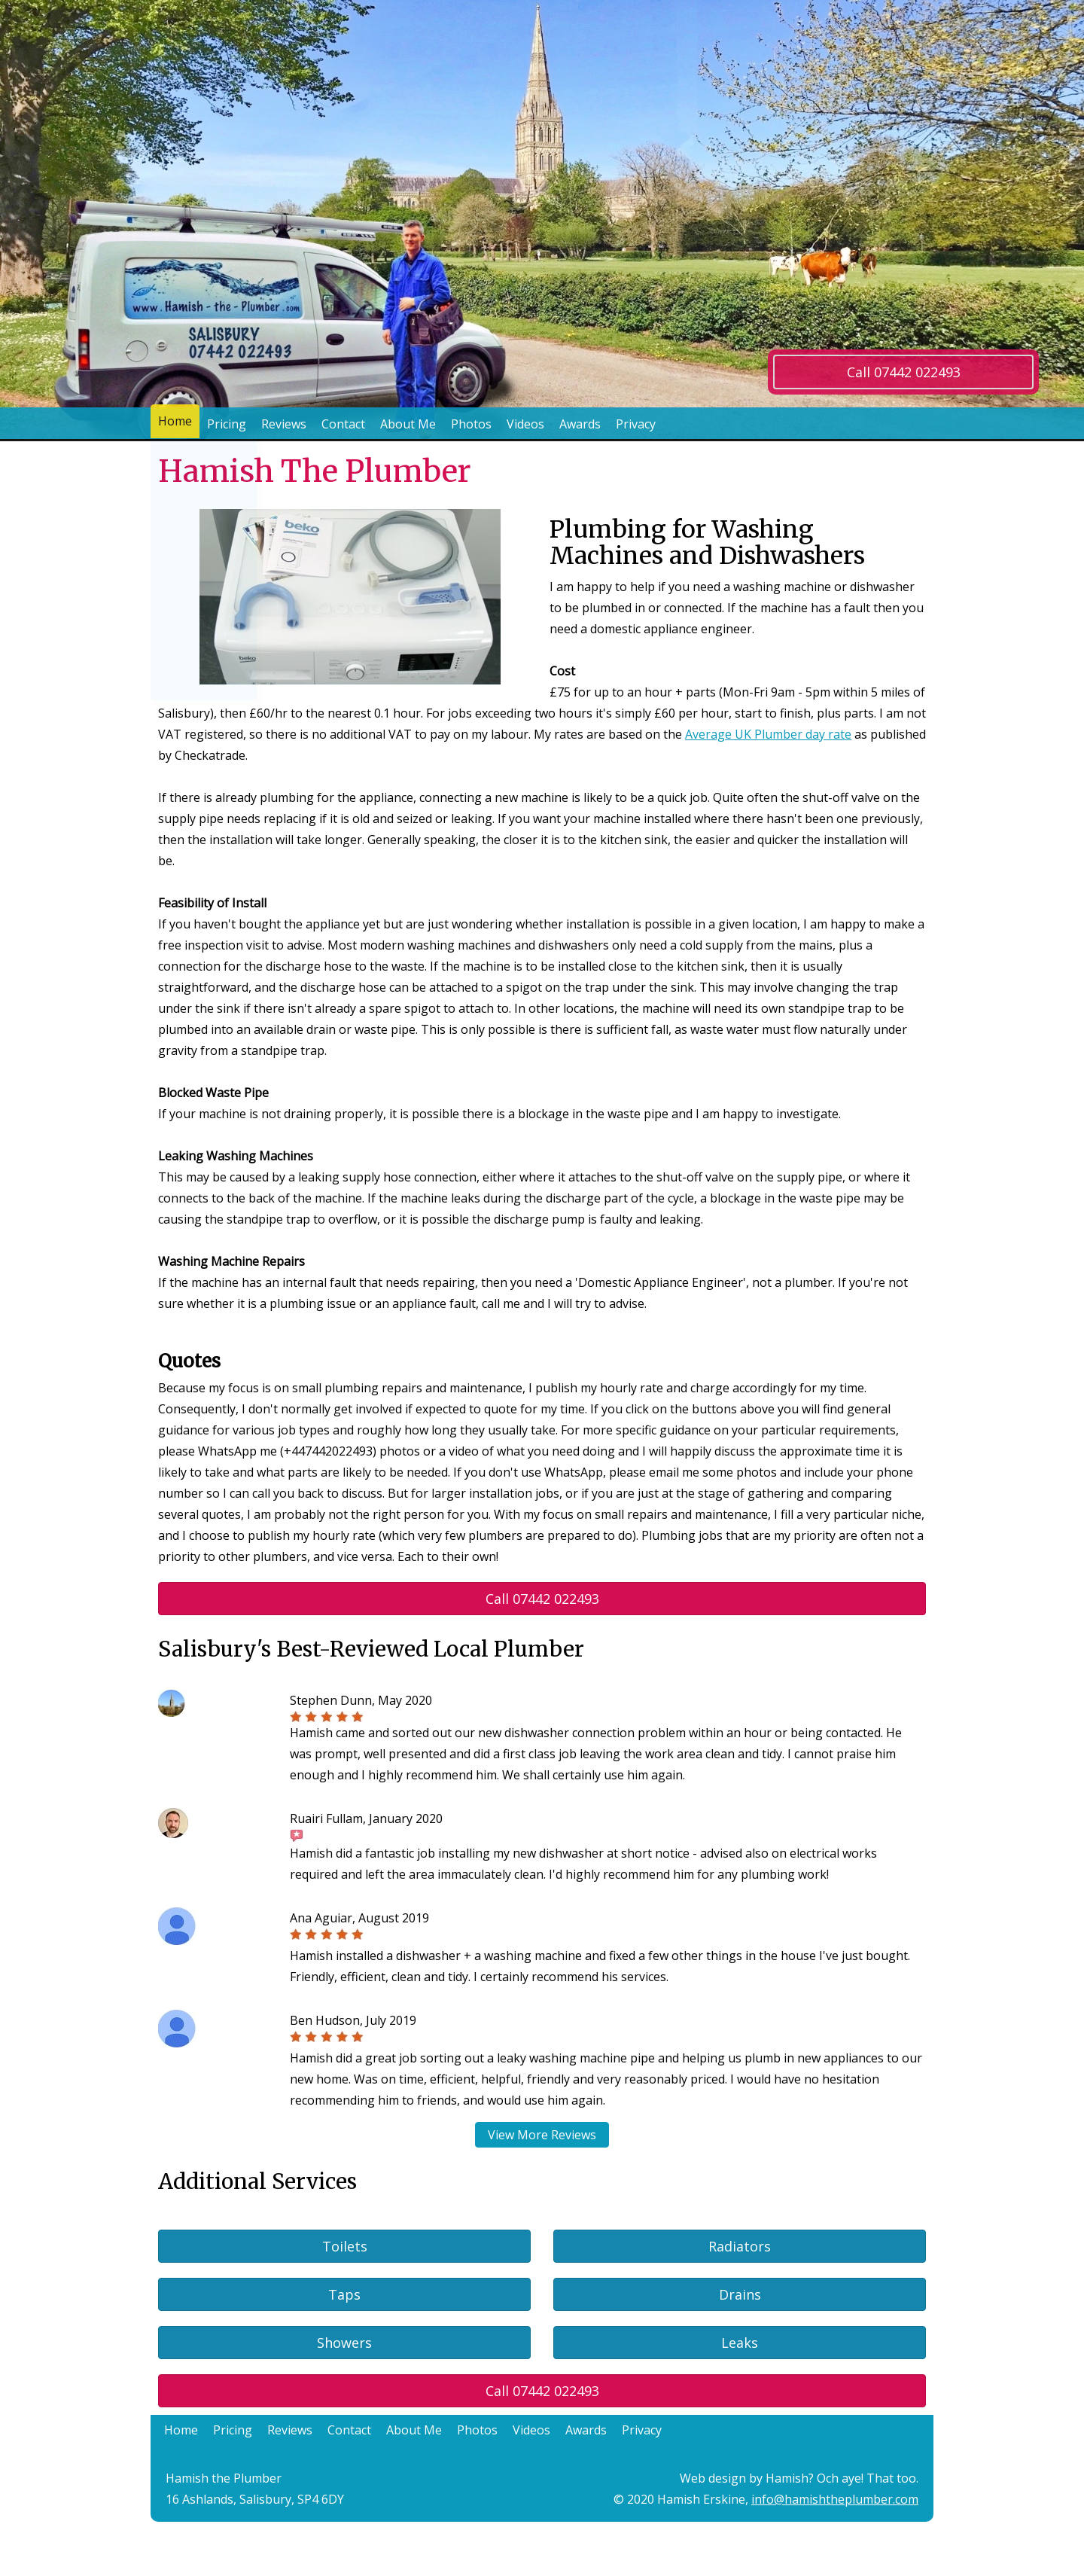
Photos (471, 424)
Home (175, 424)
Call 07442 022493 (904, 372)
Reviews (283, 424)
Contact (343, 424)
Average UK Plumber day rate (768, 734)
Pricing (226, 424)
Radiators (739, 2246)
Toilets (344, 2246)
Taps (344, 2294)
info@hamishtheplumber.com (834, 2499)
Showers (344, 2343)
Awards (580, 424)
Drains (740, 2294)
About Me (408, 424)
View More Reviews (542, 2134)
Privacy (636, 424)
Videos (525, 424)
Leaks (739, 2343)
